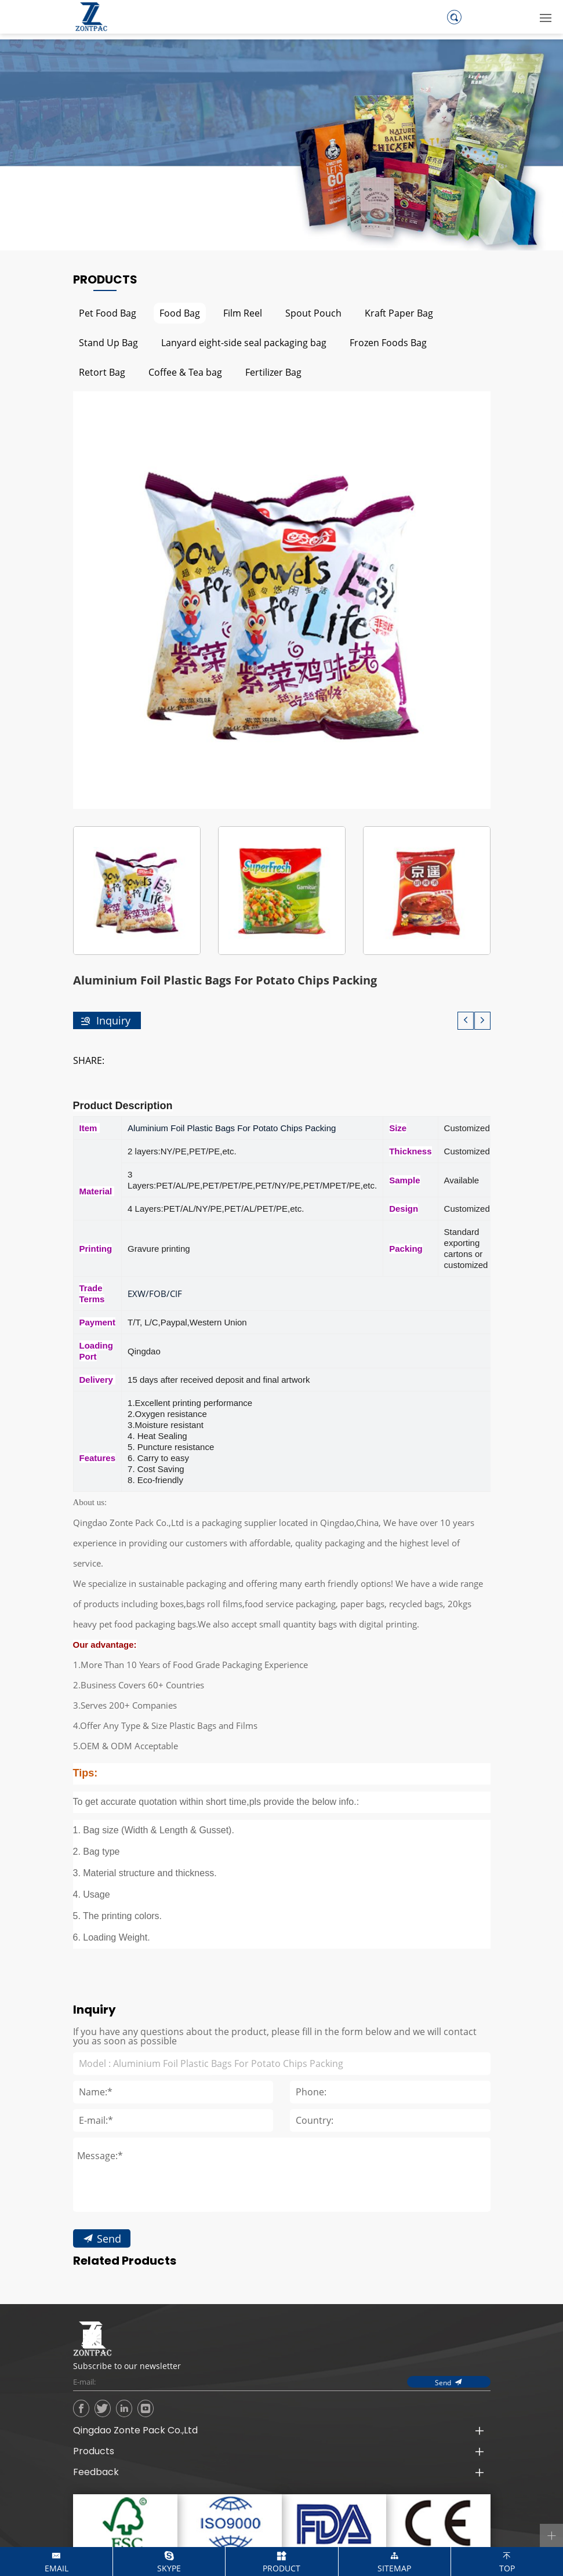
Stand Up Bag (108, 342)
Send (108, 2305)
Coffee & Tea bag (185, 372)
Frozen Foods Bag (388, 342)
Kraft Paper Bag (399, 313)
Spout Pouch (313, 313)
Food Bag (179, 313)
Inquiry (113, 1020)
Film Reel (242, 313)
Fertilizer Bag (273, 372)
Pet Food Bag (107, 313)
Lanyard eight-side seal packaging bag (243, 342)
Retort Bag (102, 372)
